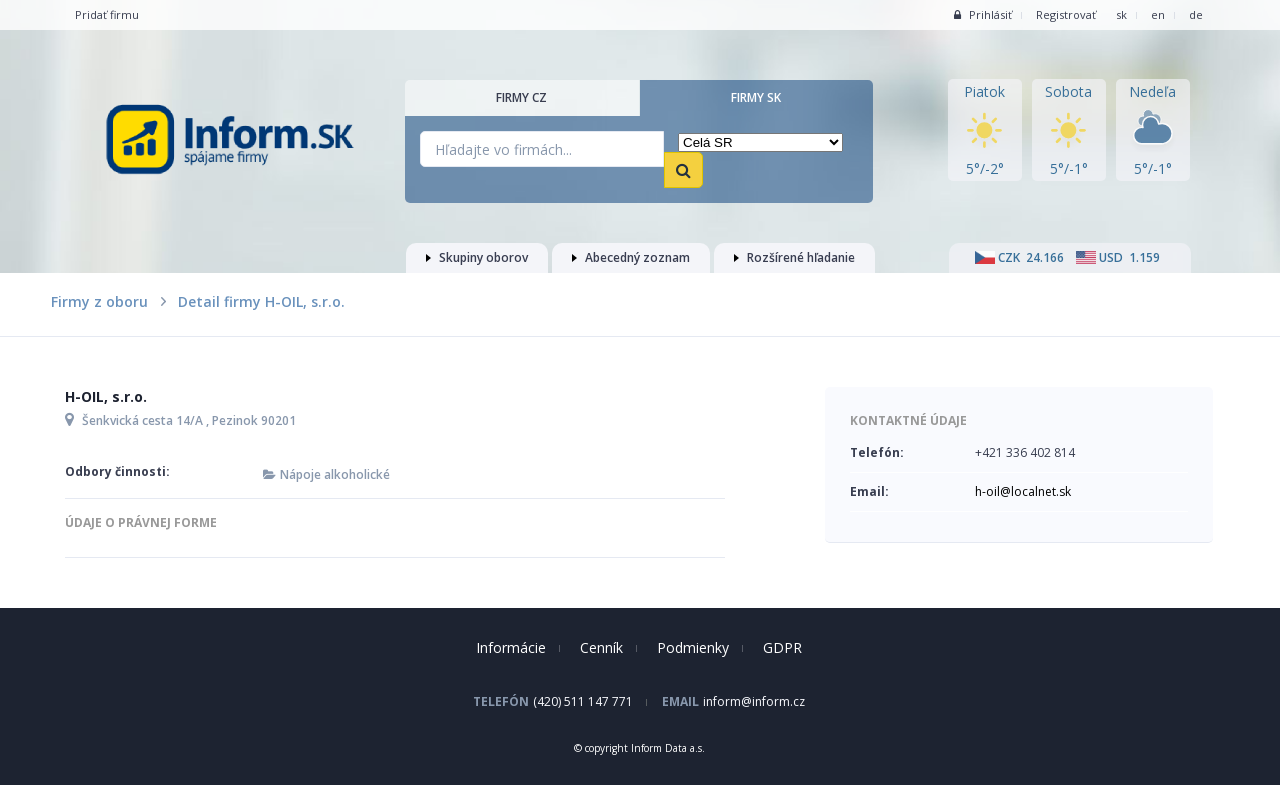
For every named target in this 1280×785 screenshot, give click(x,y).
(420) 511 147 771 (583, 701)
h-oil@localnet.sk (1023, 491)
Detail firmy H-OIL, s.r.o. (261, 301)
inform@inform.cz (754, 701)
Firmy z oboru (99, 301)
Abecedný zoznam (631, 257)
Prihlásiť (983, 14)
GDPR (782, 647)
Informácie (511, 647)
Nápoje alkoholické (335, 474)
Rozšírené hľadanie (794, 257)
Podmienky (693, 647)
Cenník (601, 647)
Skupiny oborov (477, 257)
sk (1121, 14)
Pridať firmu (107, 14)
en (1158, 14)
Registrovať (1066, 14)
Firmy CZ (521, 97)
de (1196, 14)
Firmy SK (756, 97)
